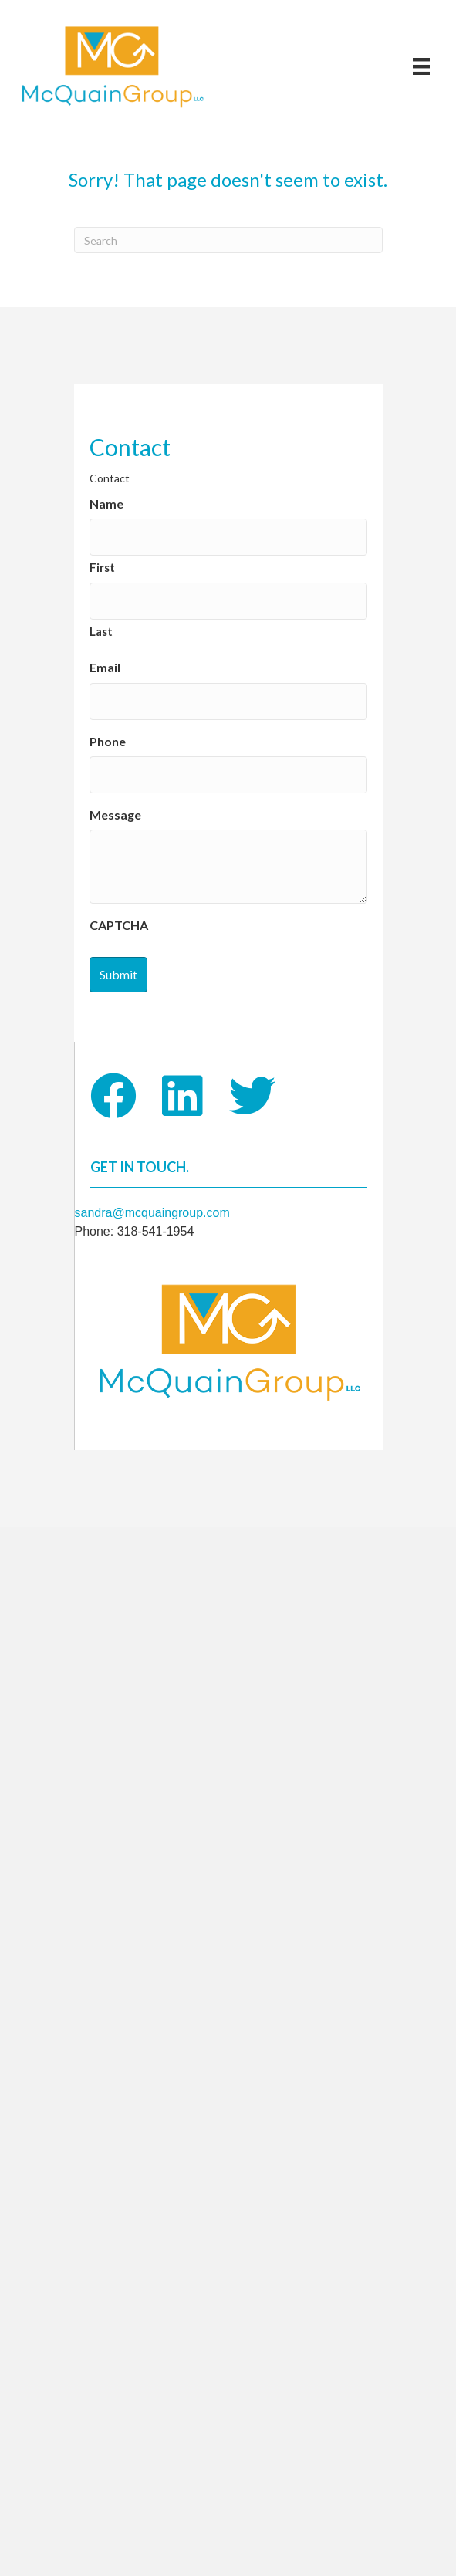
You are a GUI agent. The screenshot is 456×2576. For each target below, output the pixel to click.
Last (101, 631)
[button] (113, 1096)
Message (115, 814)
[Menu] (421, 66)
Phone (108, 741)
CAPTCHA (119, 925)
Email (105, 667)
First (102, 567)
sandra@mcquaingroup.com (152, 1212)
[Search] (228, 240)
